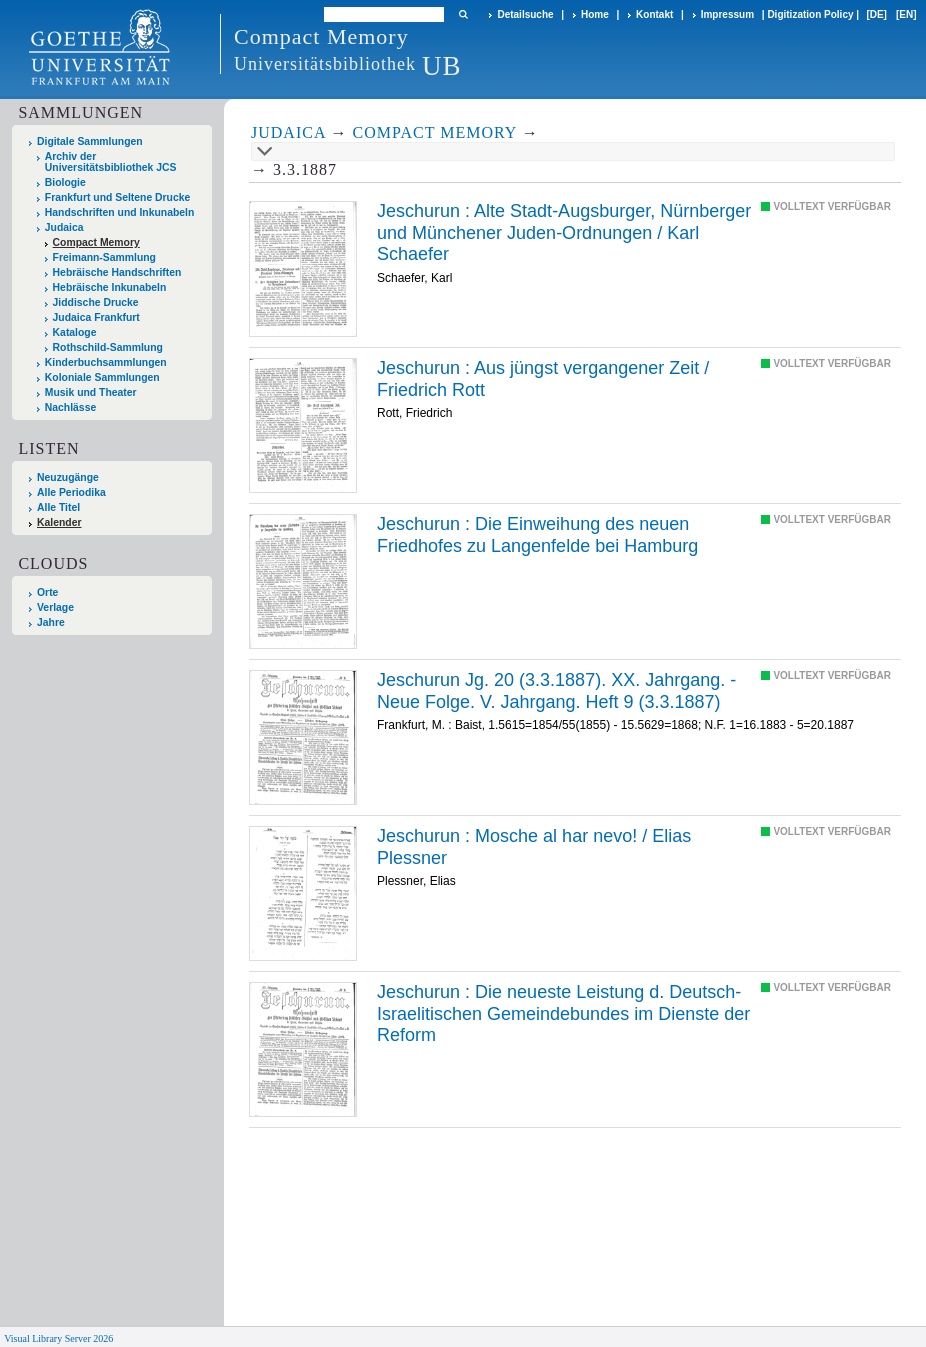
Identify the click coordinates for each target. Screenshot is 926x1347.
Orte (47, 592)
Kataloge (75, 332)
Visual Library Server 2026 (58, 1338)
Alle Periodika (71, 492)
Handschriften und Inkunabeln (120, 212)
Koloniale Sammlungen (102, 377)
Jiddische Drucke (96, 302)
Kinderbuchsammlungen (106, 362)
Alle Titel (58, 507)
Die (537, 535)
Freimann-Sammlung (104, 257)
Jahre (51, 622)
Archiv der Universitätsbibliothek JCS (111, 162)
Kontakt (654, 14)
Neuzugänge (68, 477)
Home (595, 14)
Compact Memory (96, 242)
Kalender (59, 522)
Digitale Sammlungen (90, 141)
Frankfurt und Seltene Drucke (118, 197)
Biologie (65, 182)
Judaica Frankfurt (96, 317)
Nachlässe (70, 407)
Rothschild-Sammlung (108, 347)
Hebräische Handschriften (117, 272)
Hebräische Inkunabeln (110, 287)
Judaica (64, 227)
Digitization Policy (810, 14)
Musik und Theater (91, 392)
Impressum (727, 14)
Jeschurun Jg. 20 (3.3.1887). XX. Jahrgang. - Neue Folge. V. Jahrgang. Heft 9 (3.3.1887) (556, 691)
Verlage (55, 607)
